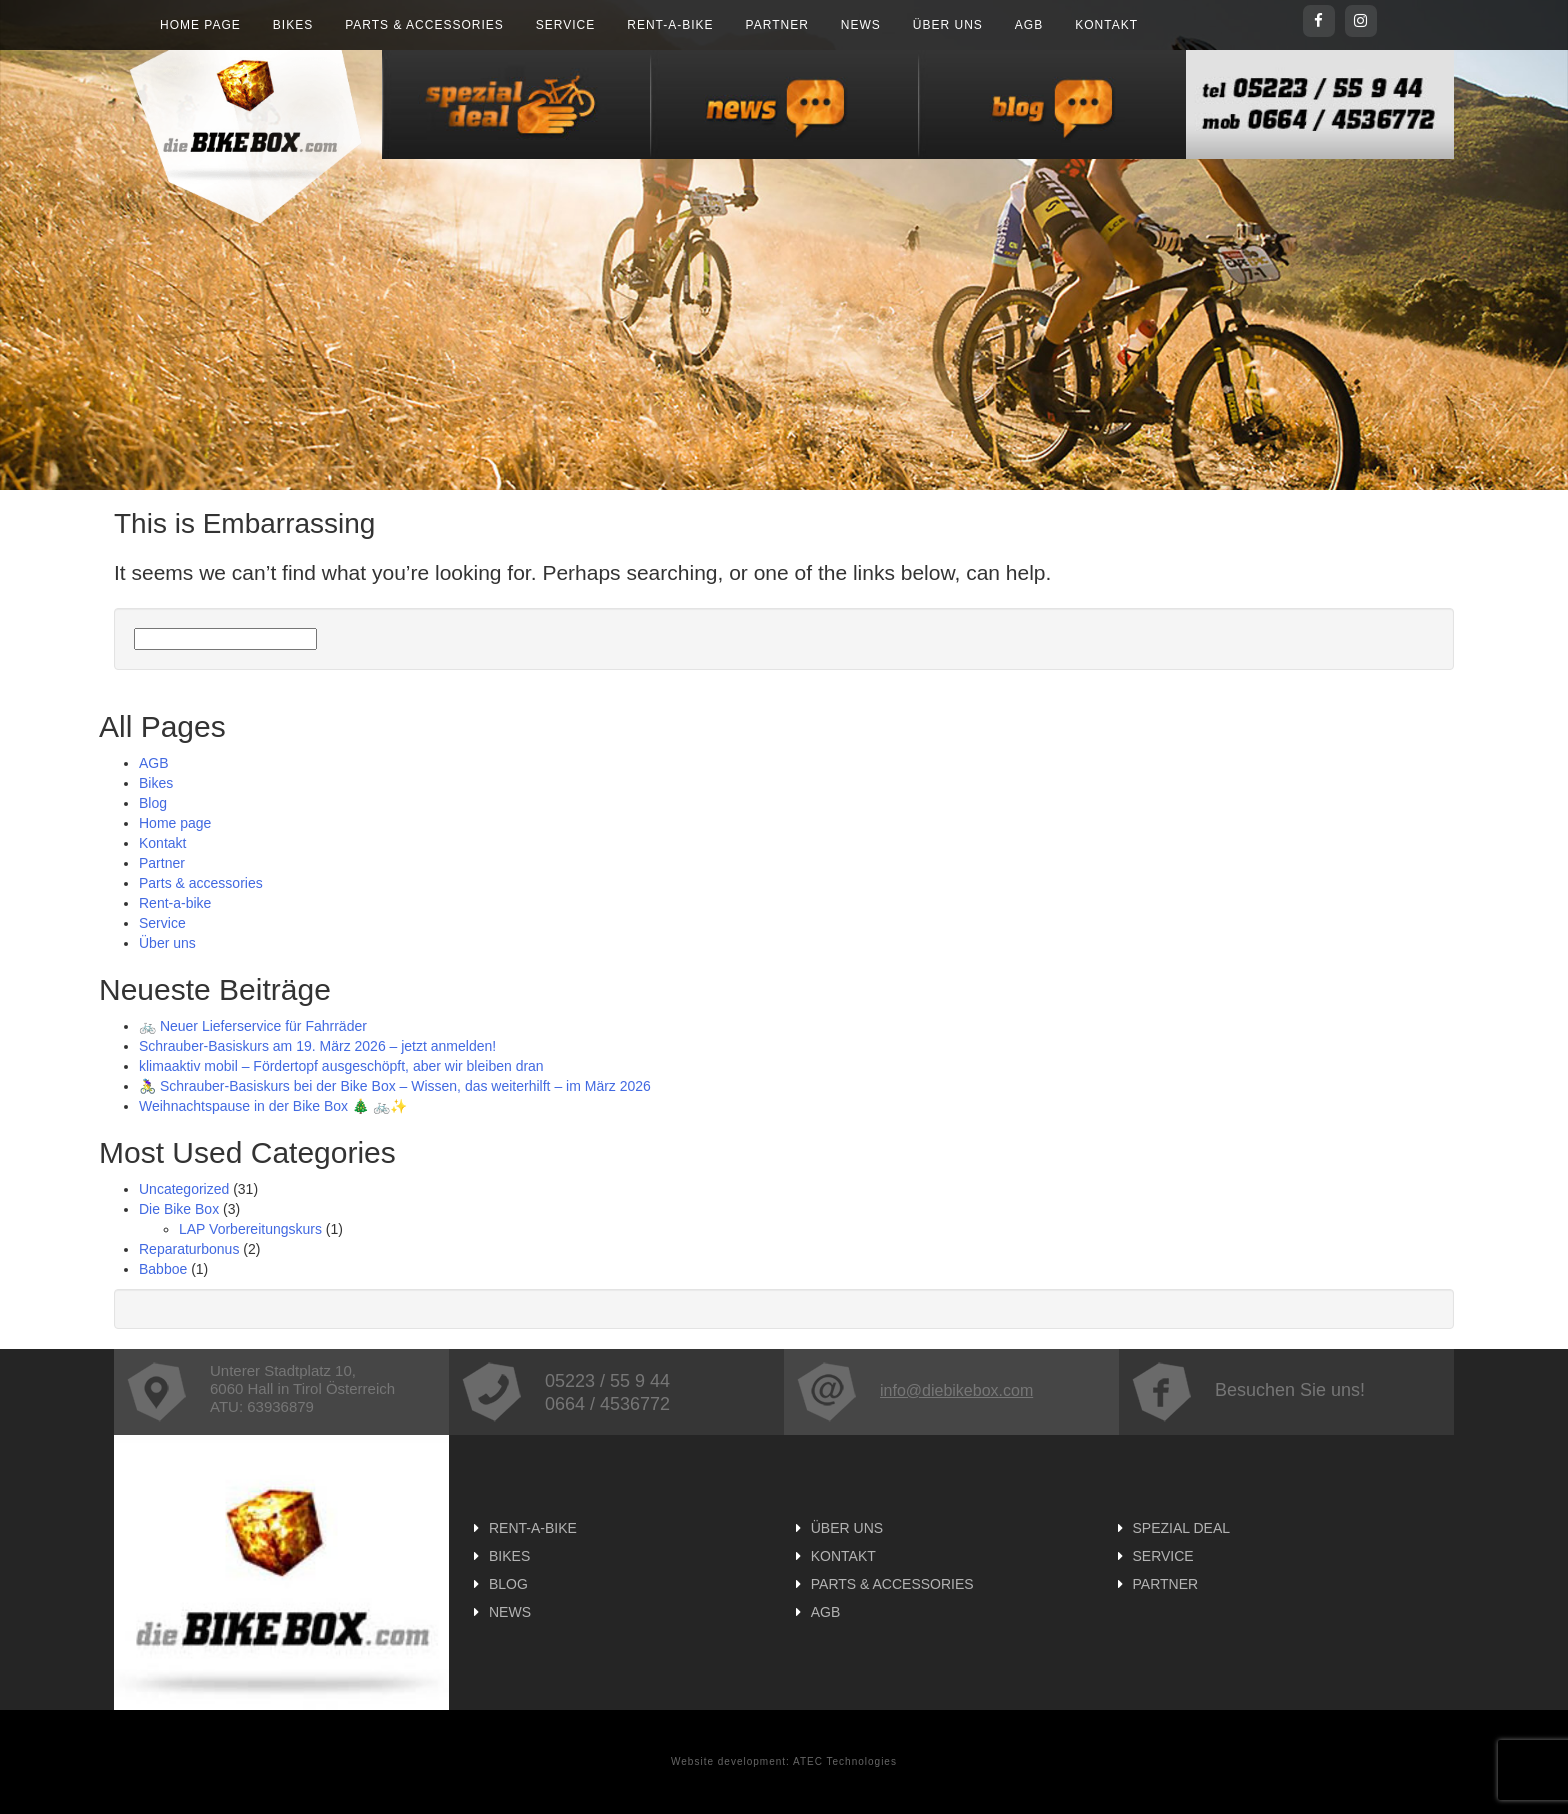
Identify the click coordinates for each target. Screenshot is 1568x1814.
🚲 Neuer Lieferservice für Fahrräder (253, 1026)
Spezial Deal (1182, 1528)
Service (565, 25)
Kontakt (1106, 25)
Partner (777, 25)
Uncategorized (184, 1189)
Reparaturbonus (189, 1249)
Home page (200, 25)
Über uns (948, 25)
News (861, 25)
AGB (1029, 25)
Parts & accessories (424, 25)
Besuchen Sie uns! (1248, 1390)
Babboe (163, 1269)
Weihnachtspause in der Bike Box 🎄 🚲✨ (273, 1106)
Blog (153, 803)
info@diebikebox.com (915, 1390)
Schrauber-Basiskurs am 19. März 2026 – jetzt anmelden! (317, 1046)
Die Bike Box (179, 1209)
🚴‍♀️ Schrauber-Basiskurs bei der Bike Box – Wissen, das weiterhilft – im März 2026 (395, 1086)
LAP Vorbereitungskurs (250, 1229)
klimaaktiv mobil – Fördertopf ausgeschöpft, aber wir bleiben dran (341, 1066)
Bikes (293, 25)
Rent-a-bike (670, 25)
